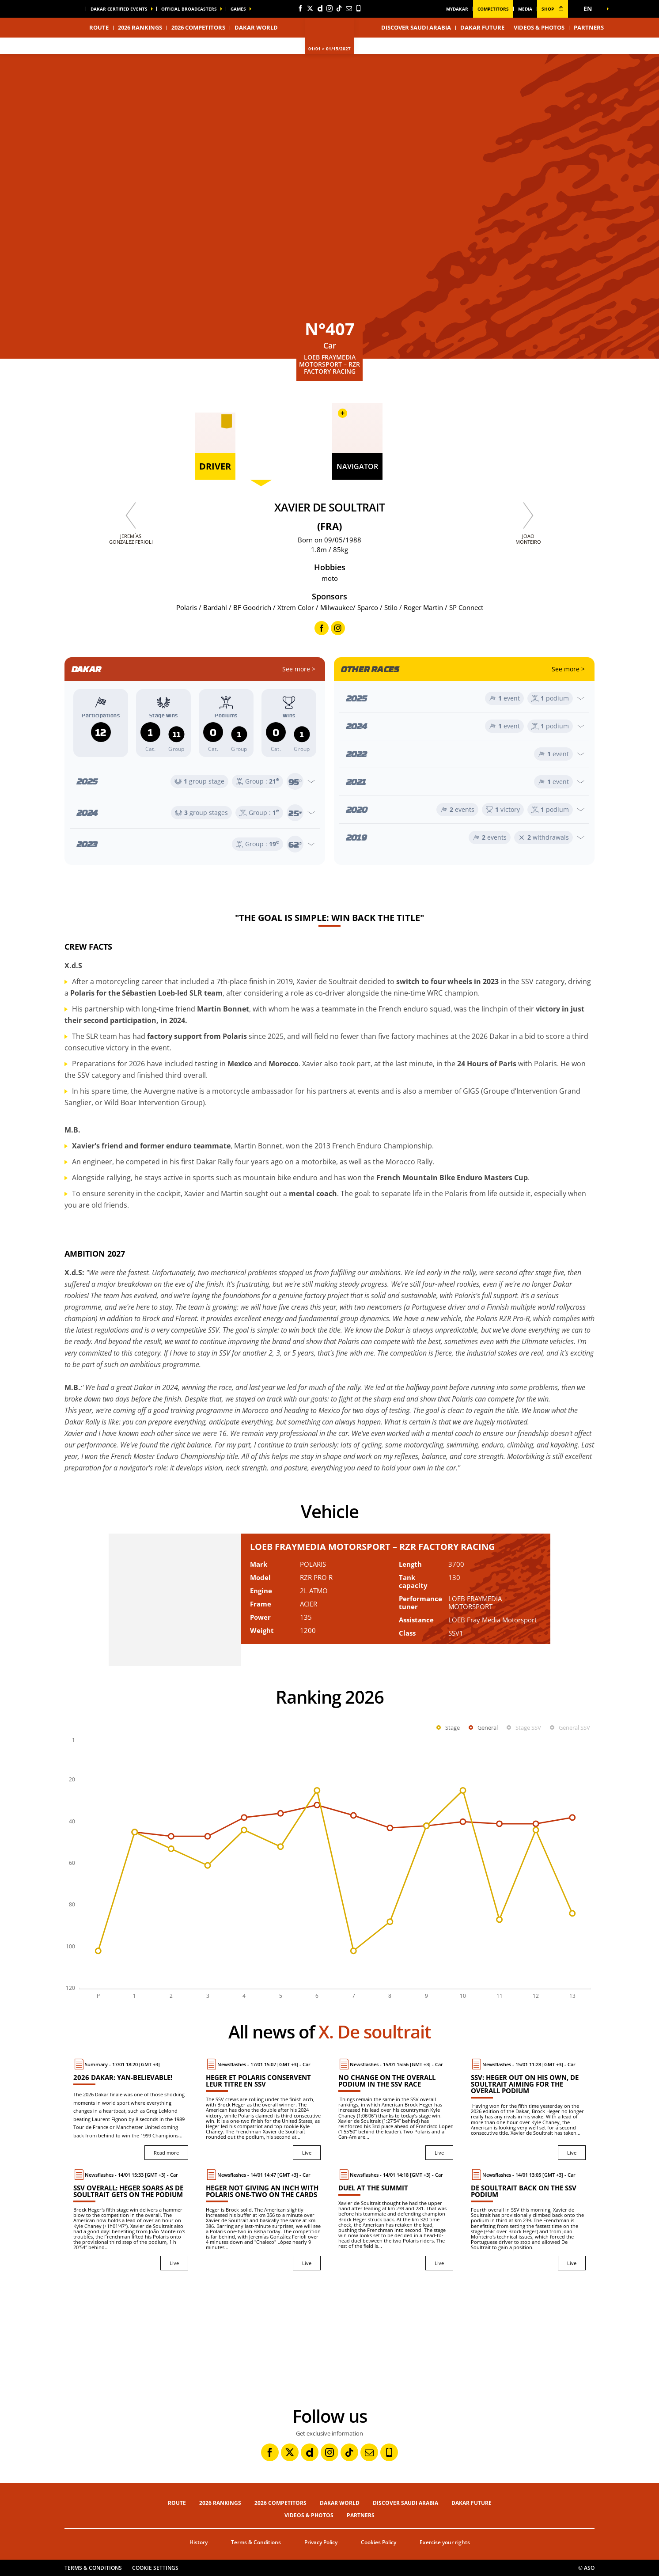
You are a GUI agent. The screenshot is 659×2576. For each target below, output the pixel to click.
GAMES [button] (238, 9)
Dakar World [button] (256, 27)
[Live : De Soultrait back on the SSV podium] (528, 2219)
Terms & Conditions (256, 2542)
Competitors (493, 9)
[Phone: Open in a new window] (359, 8)
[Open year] (195, 781)
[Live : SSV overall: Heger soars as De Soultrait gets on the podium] (130, 2219)
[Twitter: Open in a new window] (310, 8)
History (198, 2542)
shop (553, 9)
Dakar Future (482, 27)
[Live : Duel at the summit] (396, 2219)
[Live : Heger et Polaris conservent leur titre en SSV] (263, 2109)
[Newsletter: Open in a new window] (349, 8)
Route (177, 2503)
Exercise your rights (445, 2542)
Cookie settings (155, 2568)
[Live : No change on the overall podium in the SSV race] (396, 2109)
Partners (589, 27)
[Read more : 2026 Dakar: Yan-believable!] (130, 2109)
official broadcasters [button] (189, 9)
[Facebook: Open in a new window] (300, 8)
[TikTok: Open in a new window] (339, 8)
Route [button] (99, 27)
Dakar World (340, 2503)
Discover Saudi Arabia (416, 27)
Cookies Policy (378, 2542)
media (525, 9)
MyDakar (457, 9)
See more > (298, 669)
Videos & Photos (539, 27)
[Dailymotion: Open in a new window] (320, 8)
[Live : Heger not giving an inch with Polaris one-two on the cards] (263, 2219)
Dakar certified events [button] (119, 9)
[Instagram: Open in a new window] (329, 8)
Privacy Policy (320, 2542)
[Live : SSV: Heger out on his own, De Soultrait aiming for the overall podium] (528, 2109)
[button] (590, 9)
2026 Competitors (198, 27)
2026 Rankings (140, 27)
